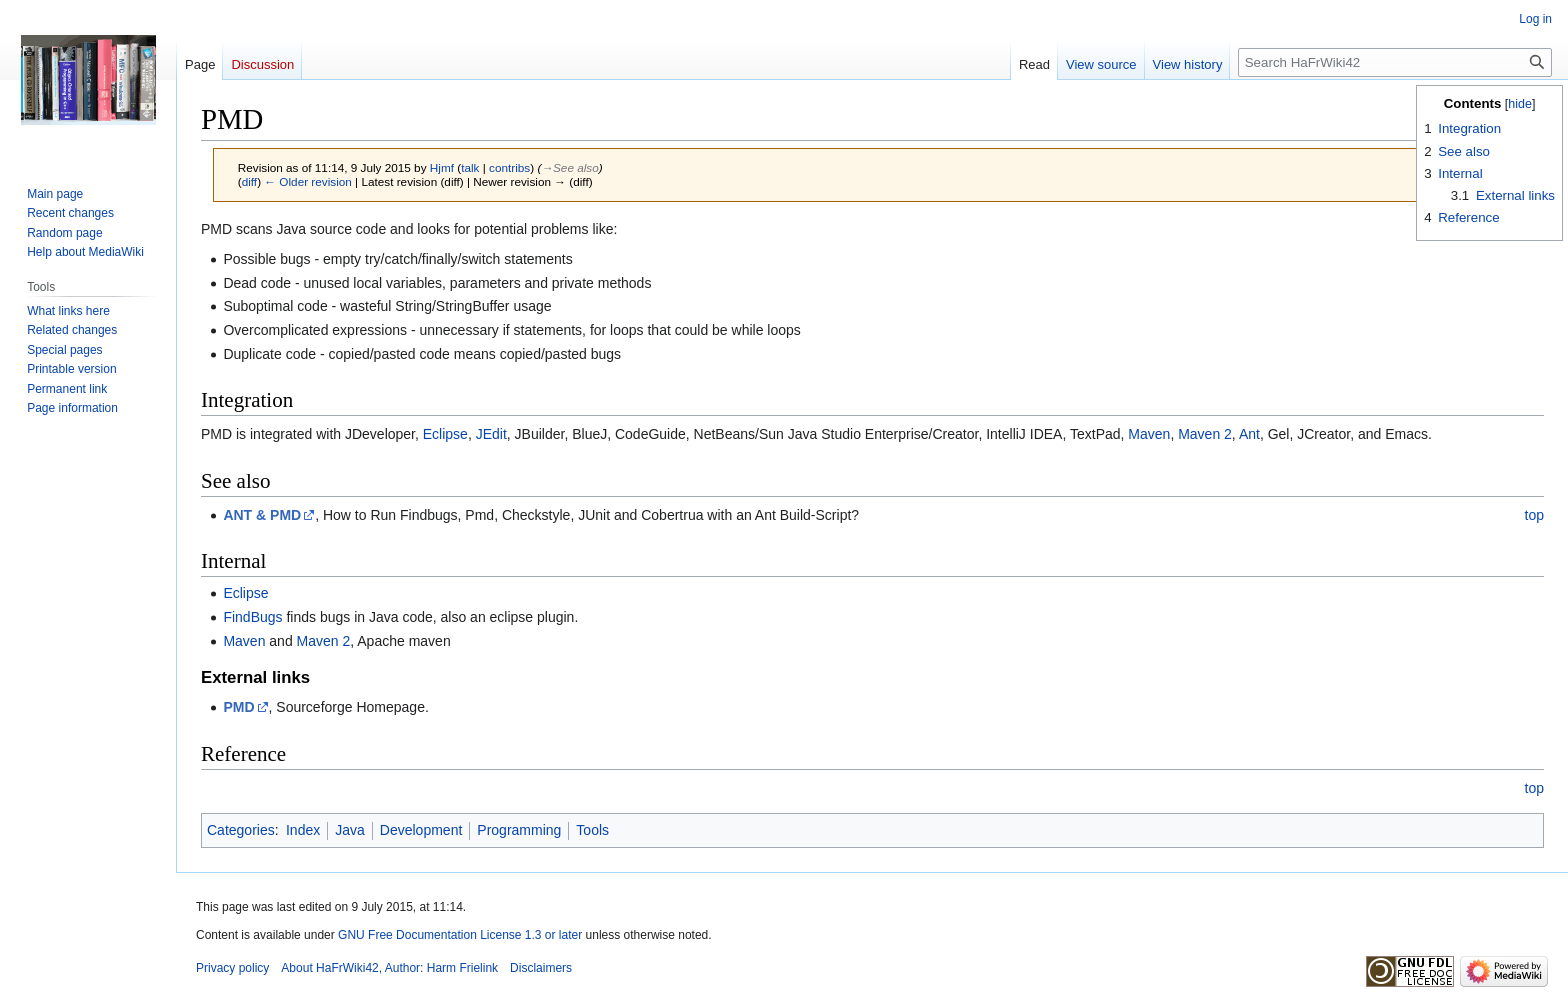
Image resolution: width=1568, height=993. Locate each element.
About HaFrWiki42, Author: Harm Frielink (389, 968)
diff (249, 181)
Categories (241, 830)
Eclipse (445, 434)
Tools (592, 830)
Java (350, 830)
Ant (1249, 434)
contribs (509, 167)
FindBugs (252, 617)
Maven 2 (1205, 434)
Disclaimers (541, 968)
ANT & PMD (262, 515)
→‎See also (569, 167)
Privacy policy (232, 968)
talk (470, 167)
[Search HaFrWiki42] (1395, 62)
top (1534, 515)
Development (421, 830)
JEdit (491, 434)
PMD (238, 707)
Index (303, 830)
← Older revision (308, 181)
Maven (1149, 434)
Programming (519, 830)
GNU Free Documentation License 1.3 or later (460, 935)
